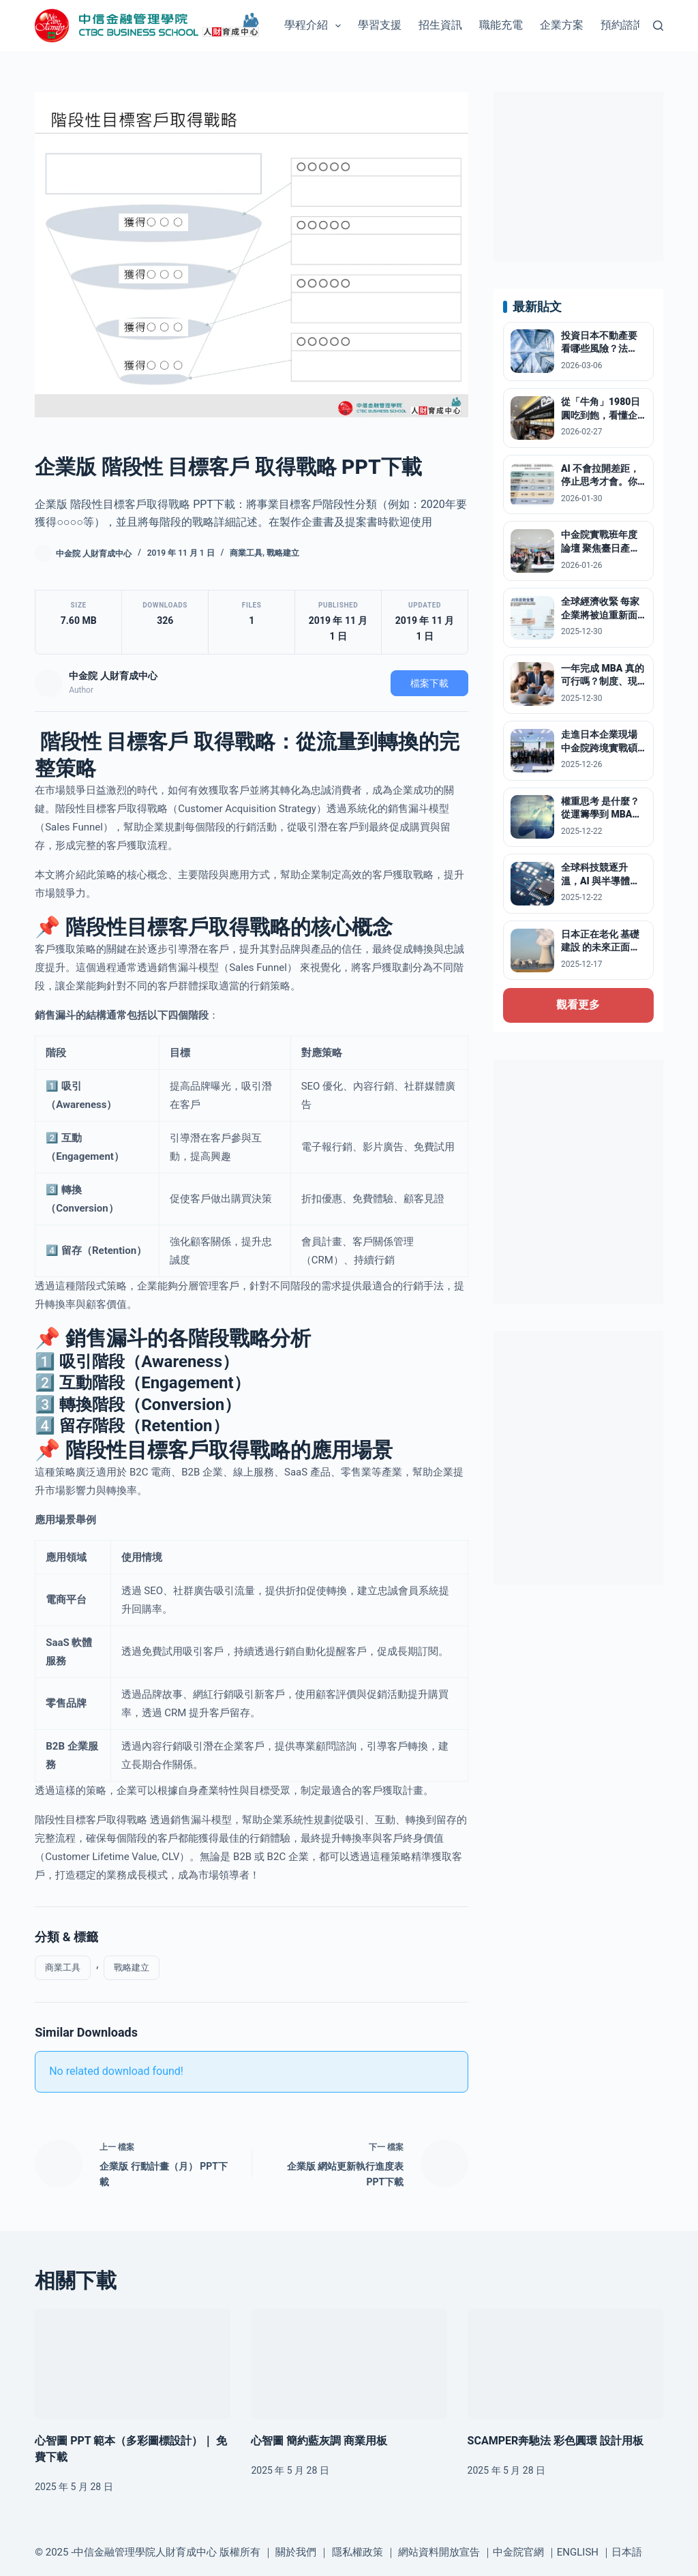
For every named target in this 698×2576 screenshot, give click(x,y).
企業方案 (561, 24)
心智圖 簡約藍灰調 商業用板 (319, 2440)
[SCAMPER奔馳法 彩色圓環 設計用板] (565, 2364)
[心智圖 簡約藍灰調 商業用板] (348, 2364)
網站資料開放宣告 (439, 2552)
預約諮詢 (622, 24)
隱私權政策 (357, 2552)
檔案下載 (429, 683)
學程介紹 (315, 26)
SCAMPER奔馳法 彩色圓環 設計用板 (556, 2440)
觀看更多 (578, 1004)
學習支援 (379, 24)
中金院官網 (518, 2552)
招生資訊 (440, 24)
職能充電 (501, 24)
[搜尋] (658, 25)
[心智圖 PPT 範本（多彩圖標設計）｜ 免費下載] (132, 2364)
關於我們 (295, 2552)
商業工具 (246, 553)
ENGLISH (577, 2552)
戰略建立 (283, 553)
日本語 (626, 2552)
